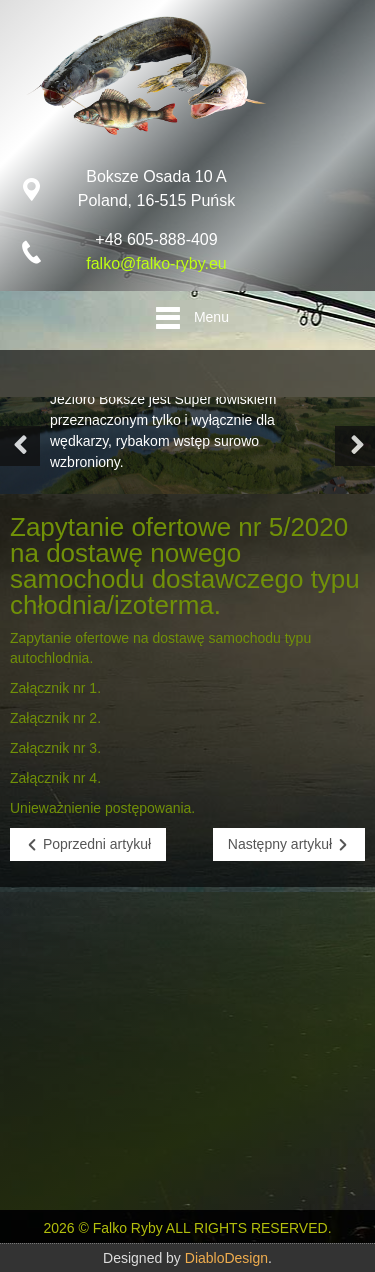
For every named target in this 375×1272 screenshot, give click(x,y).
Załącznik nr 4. (55, 778)
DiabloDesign (226, 1258)
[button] (20, 446)
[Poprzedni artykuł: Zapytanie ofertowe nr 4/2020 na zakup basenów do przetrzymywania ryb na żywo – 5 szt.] (88, 844)
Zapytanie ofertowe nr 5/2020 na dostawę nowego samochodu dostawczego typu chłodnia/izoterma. (185, 566)
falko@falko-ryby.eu (156, 263)
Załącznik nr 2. (55, 718)
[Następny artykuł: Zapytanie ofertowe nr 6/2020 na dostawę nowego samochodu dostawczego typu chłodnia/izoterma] (289, 844)
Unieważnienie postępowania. (102, 808)
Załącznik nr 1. (55, 688)
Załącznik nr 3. (55, 748)
